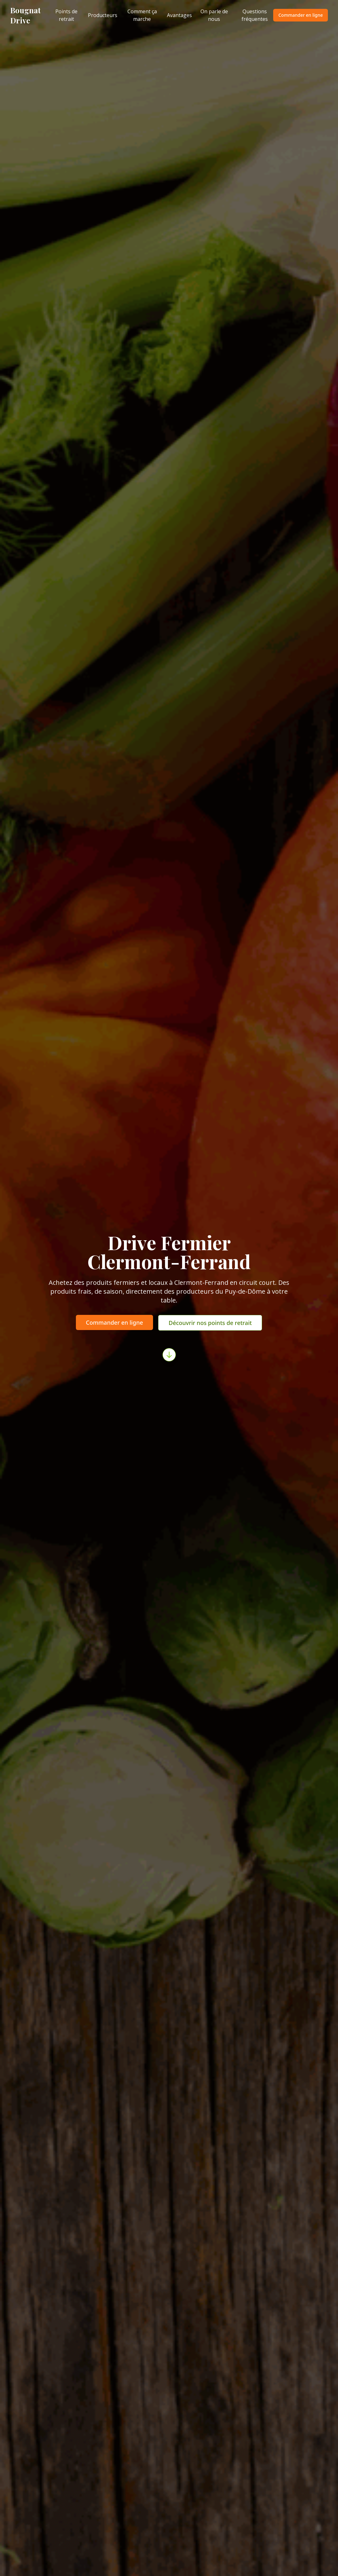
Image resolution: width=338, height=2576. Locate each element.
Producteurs (102, 15)
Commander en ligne (300, 15)
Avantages (179, 15)
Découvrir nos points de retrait (210, 1323)
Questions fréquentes (255, 15)
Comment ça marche (142, 15)
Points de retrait (66, 15)
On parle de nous (214, 15)
